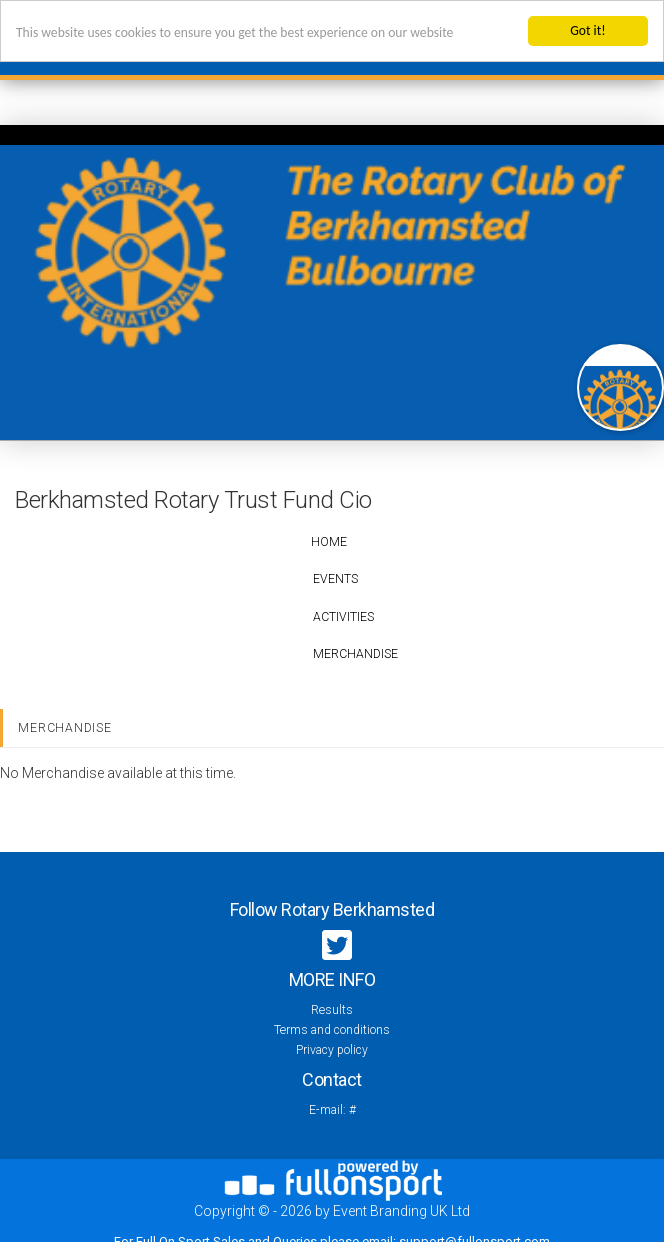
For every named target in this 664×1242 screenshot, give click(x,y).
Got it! (587, 30)
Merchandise (355, 654)
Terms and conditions (332, 1030)
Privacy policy (332, 1050)
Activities (343, 617)
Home (329, 542)
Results (332, 1010)
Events (335, 579)
